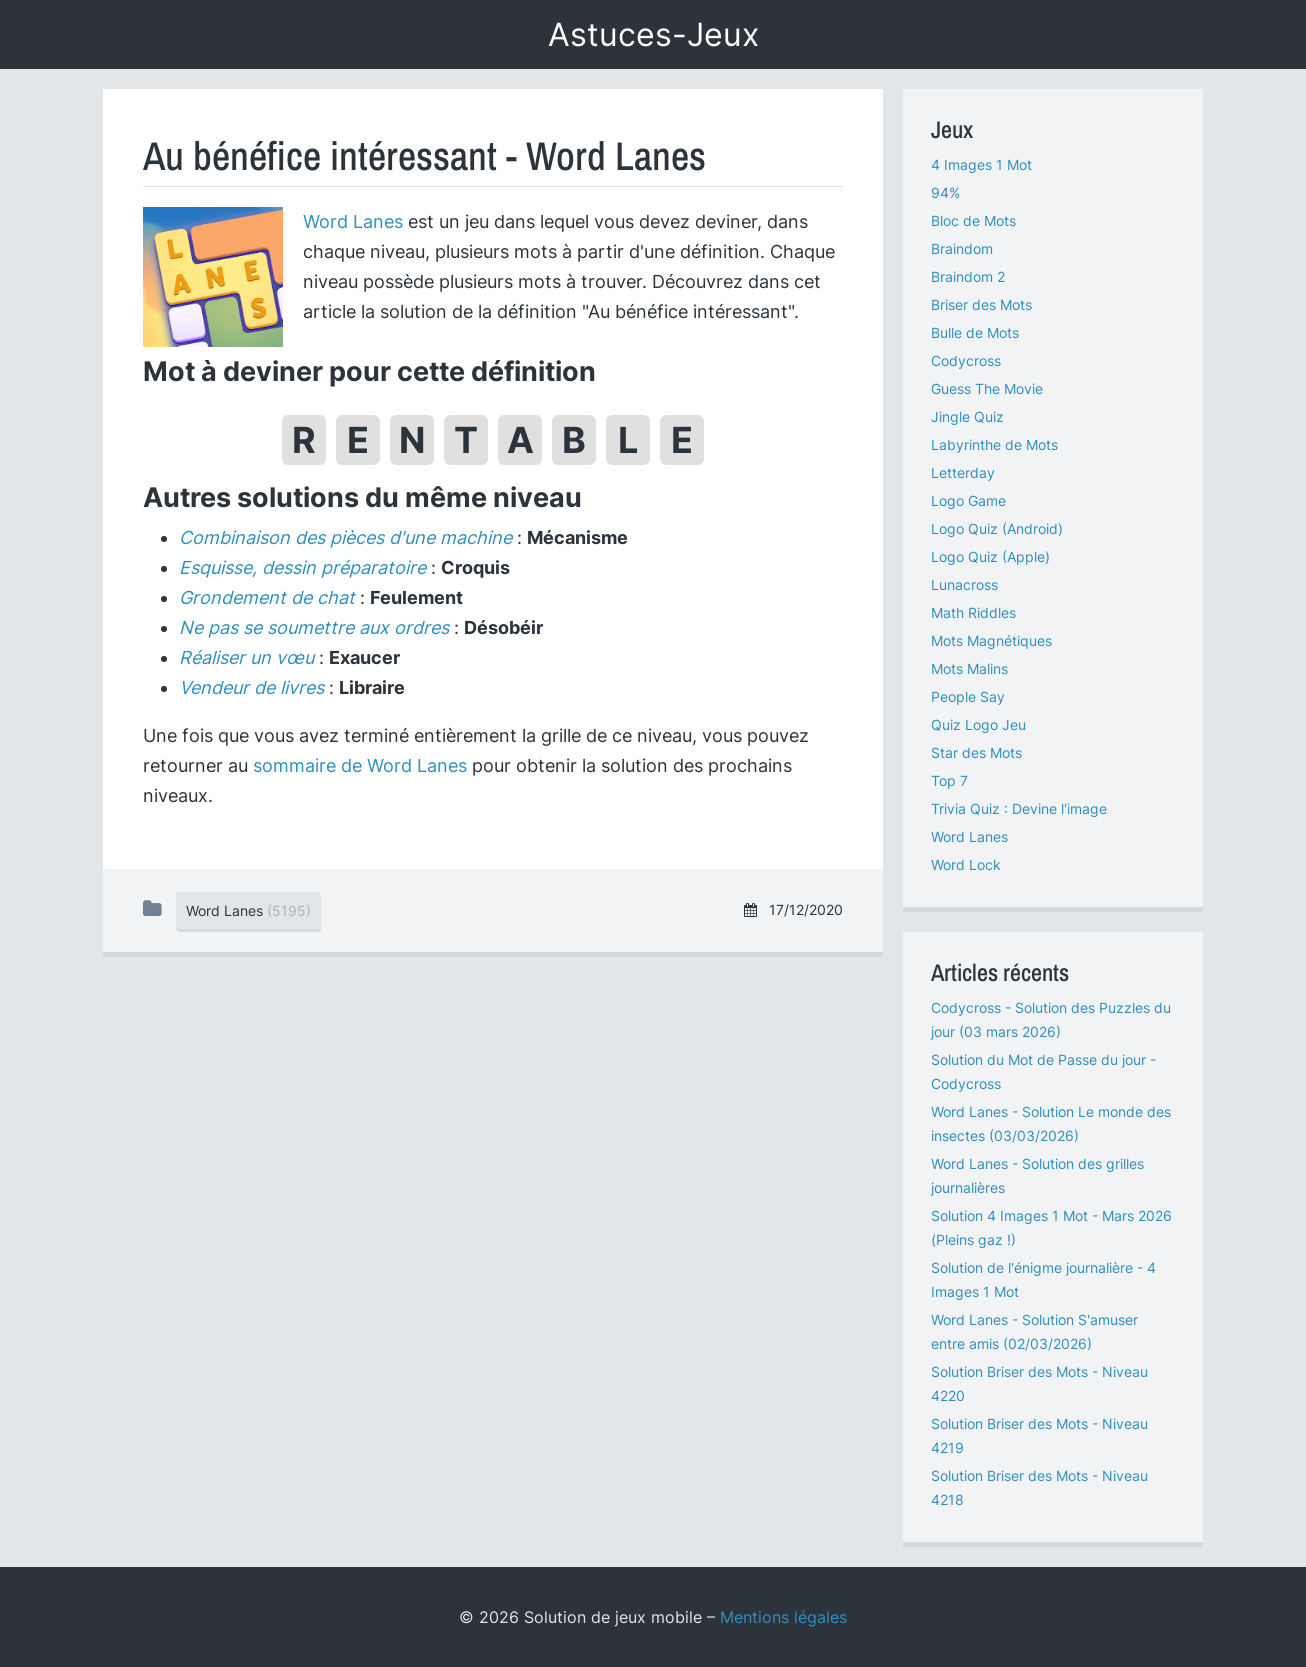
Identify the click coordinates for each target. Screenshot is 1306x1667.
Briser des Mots (981, 304)
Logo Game (968, 500)
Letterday (963, 472)
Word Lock (966, 864)
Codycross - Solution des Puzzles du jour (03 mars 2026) (1051, 1019)
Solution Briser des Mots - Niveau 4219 (1039, 1435)
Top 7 (949, 780)
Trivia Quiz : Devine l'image (1019, 808)
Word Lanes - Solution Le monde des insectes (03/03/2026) (1051, 1123)
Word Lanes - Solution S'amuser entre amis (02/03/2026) (1034, 1331)
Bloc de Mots (973, 220)
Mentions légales (783, 1617)
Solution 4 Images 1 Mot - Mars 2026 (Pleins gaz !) (1051, 1227)
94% (945, 192)
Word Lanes (353, 221)
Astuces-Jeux (653, 34)
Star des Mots (976, 752)
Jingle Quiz (967, 416)
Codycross (966, 360)
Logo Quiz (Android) (997, 528)
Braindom (962, 248)
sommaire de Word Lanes (360, 765)
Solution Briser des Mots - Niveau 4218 (1039, 1487)
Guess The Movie (987, 388)
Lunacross (964, 584)
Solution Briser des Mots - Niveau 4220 (1039, 1383)
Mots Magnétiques (991, 640)
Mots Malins (969, 668)
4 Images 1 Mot (981, 164)
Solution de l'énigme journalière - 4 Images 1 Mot (1043, 1279)
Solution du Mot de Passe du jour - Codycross (1043, 1071)
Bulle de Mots (975, 332)
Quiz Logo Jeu (978, 724)
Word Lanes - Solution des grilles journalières (1037, 1175)
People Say (968, 696)
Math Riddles (973, 612)
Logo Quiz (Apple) (990, 556)
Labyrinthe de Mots (994, 444)
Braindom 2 (968, 276)
